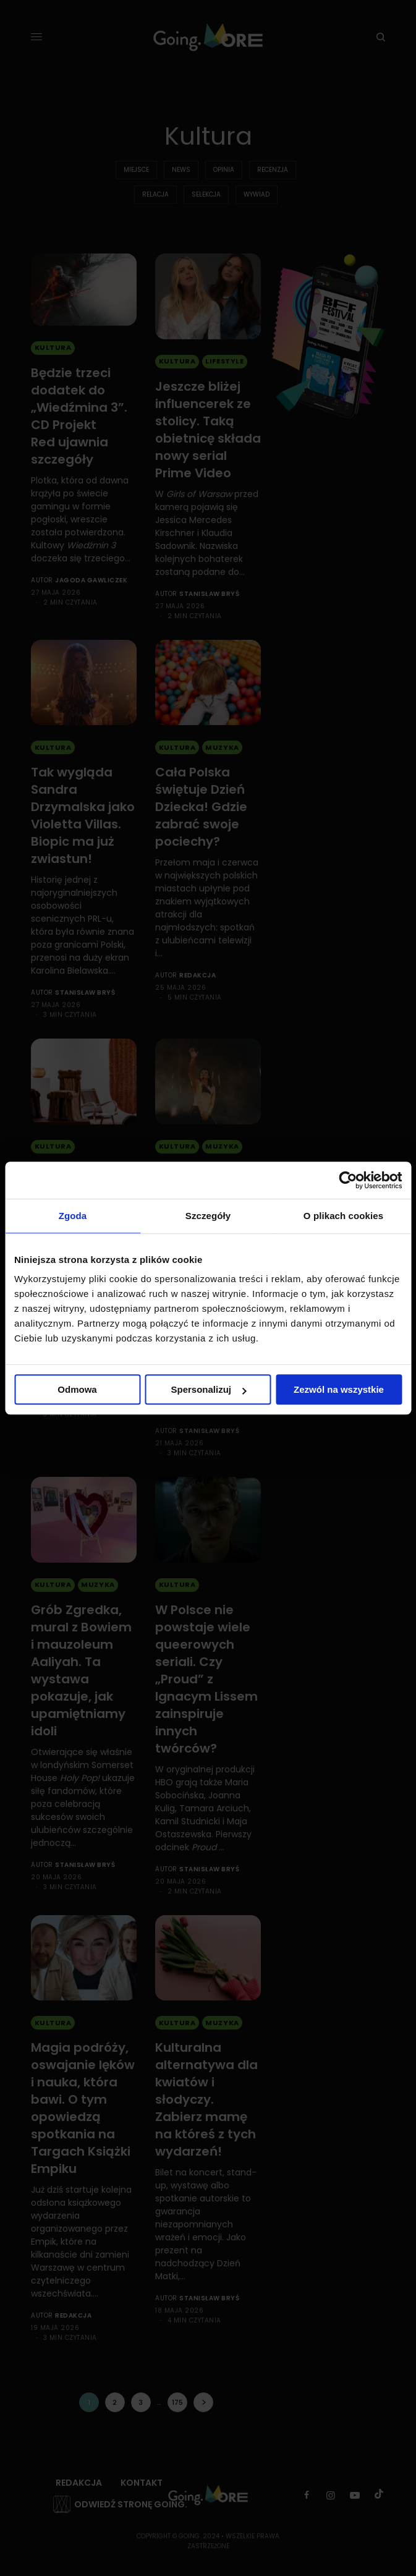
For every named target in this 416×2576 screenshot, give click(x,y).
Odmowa (76, 1389)
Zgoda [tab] (73, 1215)
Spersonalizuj (208, 1389)
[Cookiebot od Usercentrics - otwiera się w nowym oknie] (348, 1180)
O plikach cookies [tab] (343, 1215)
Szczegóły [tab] (208, 1215)
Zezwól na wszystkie (339, 1389)
